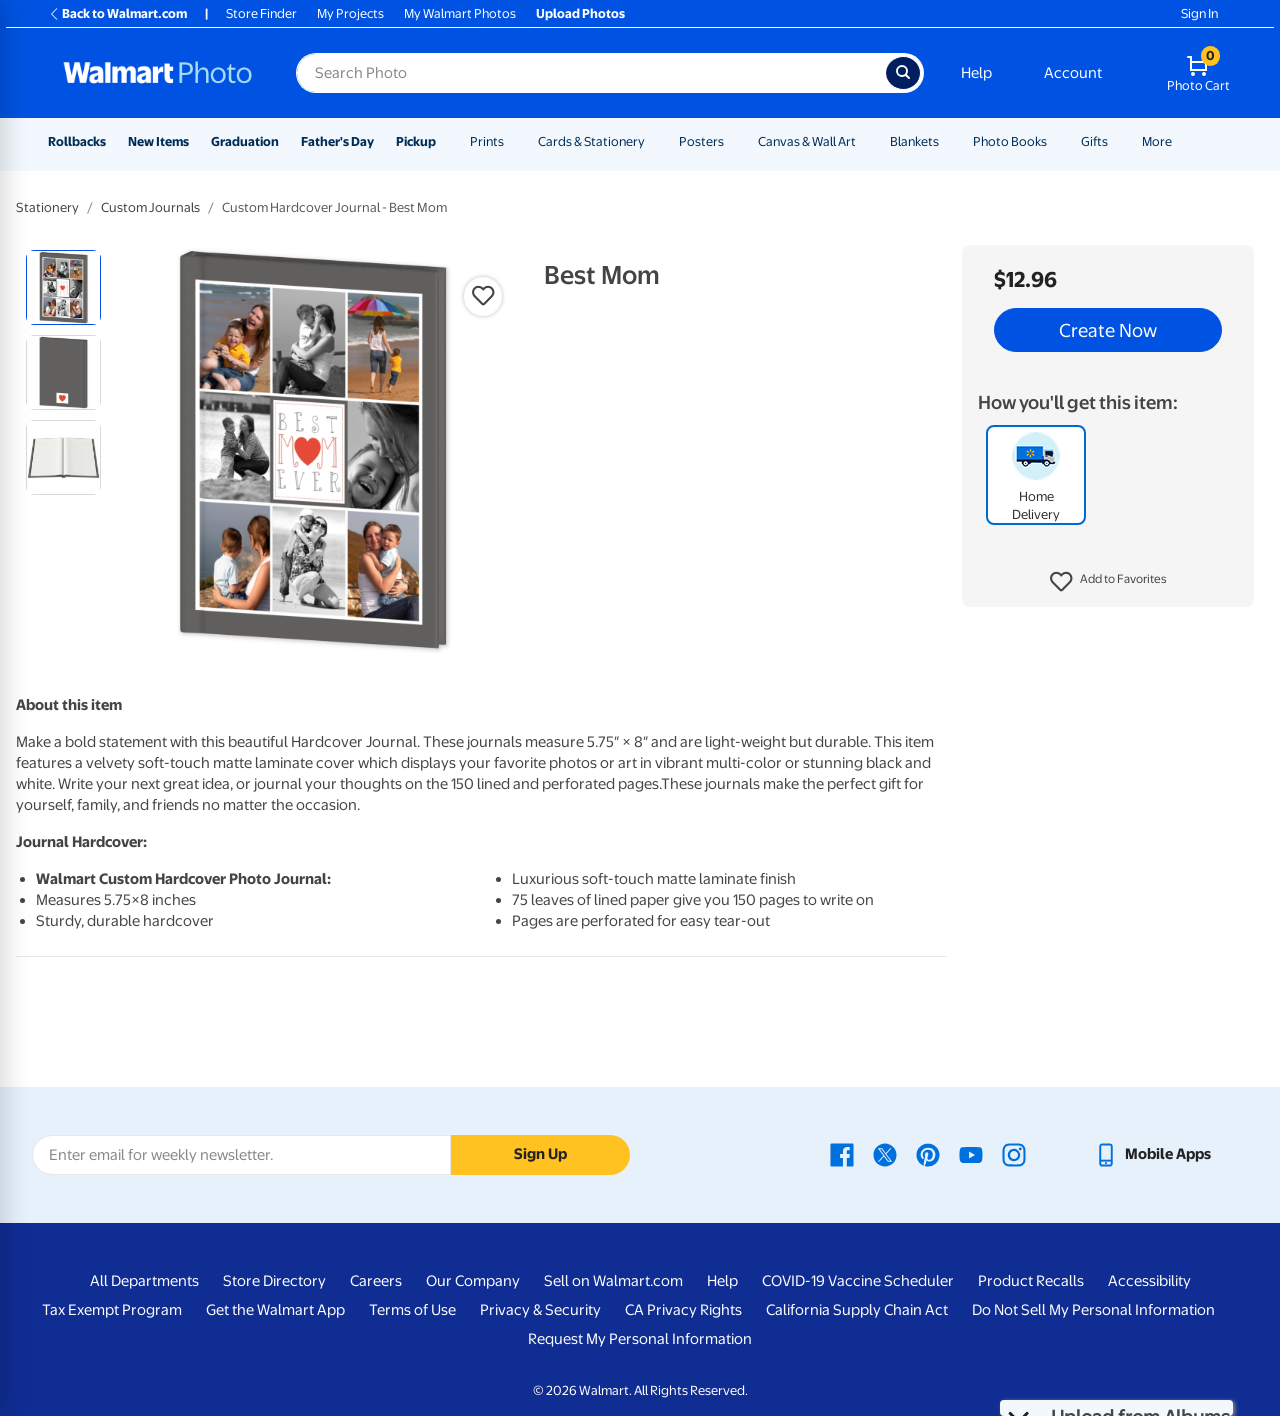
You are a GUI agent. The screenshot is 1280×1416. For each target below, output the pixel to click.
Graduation (245, 141)
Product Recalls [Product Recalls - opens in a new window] (1031, 1281)
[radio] (63, 287)
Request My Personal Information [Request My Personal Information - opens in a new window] (640, 1339)
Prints (487, 141)
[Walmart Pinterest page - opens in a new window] (928, 1154)
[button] (1108, 582)
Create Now (1108, 330)
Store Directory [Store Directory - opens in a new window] (274, 1281)
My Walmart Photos (460, 13)
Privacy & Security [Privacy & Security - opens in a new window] (540, 1310)
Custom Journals (150, 207)
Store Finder (261, 13)
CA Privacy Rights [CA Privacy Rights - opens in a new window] (683, 1310)
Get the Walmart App (275, 1310)
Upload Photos (580, 13)
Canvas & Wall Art (807, 141)
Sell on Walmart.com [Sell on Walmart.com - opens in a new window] (613, 1281)
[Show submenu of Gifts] (1117, 141)
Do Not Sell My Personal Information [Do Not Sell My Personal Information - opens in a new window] (1093, 1310)
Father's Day (337, 141)
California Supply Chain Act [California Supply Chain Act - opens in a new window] (857, 1310)
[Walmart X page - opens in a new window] (885, 1154)
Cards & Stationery (591, 141)
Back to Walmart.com (117, 13)
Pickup (416, 141)
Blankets (914, 141)
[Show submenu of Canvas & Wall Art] (865, 141)
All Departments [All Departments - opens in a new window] (144, 1281)
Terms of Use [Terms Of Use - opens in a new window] (412, 1310)
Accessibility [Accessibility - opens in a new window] (1149, 1281)
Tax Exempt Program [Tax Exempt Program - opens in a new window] (112, 1310)
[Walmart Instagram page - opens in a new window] (1014, 1154)
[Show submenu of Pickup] (445, 141)
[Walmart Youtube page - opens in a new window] (971, 1154)
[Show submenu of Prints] (513, 141)
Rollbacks (77, 141)
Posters (701, 141)
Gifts (1094, 141)
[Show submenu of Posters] (733, 141)
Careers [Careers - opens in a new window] (376, 1281)
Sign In (1199, 13)
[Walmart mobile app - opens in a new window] (1152, 1154)
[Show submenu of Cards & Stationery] (654, 141)
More (1157, 141)
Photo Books (1010, 141)
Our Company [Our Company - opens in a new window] (473, 1281)
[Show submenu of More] (1181, 141)
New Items (158, 141)
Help (976, 73)
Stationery (47, 207)
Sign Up (540, 1154)
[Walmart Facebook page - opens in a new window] (842, 1154)
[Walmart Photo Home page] (158, 73)
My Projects (350, 13)
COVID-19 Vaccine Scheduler (858, 1281)
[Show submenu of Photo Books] (1056, 141)
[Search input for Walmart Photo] (591, 73)
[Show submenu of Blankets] (948, 141)
